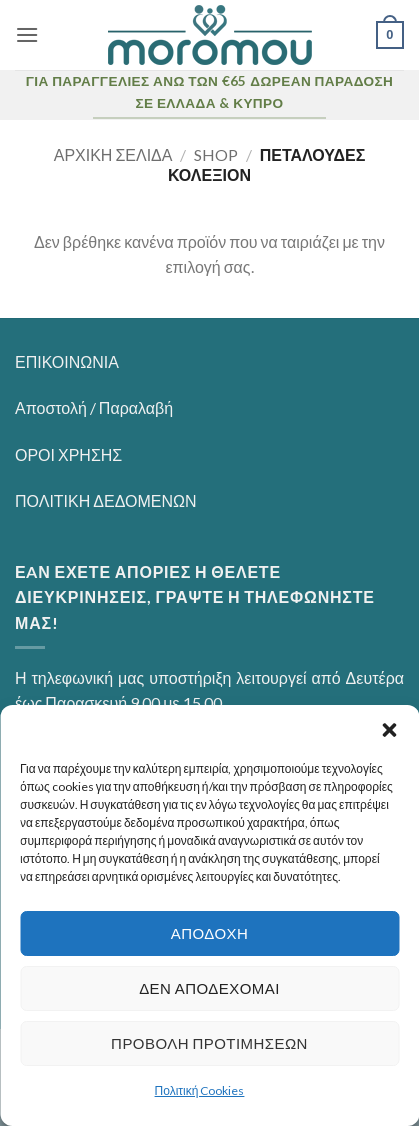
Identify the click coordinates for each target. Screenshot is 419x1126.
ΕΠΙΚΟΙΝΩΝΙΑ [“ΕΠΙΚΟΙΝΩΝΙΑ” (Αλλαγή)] (67, 361)
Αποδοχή (210, 933)
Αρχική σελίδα (113, 154)
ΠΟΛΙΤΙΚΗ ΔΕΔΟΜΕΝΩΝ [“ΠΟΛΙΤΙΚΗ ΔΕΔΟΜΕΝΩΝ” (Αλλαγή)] (106, 500)
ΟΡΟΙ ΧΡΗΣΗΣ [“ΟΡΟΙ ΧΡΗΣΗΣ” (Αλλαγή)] (68, 454)
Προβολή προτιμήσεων (209, 1043)
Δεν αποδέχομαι (209, 988)
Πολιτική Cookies (200, 1090)
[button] (389, 730)
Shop (216, 154)
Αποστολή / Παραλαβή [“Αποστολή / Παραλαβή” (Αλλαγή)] (94, 407)
